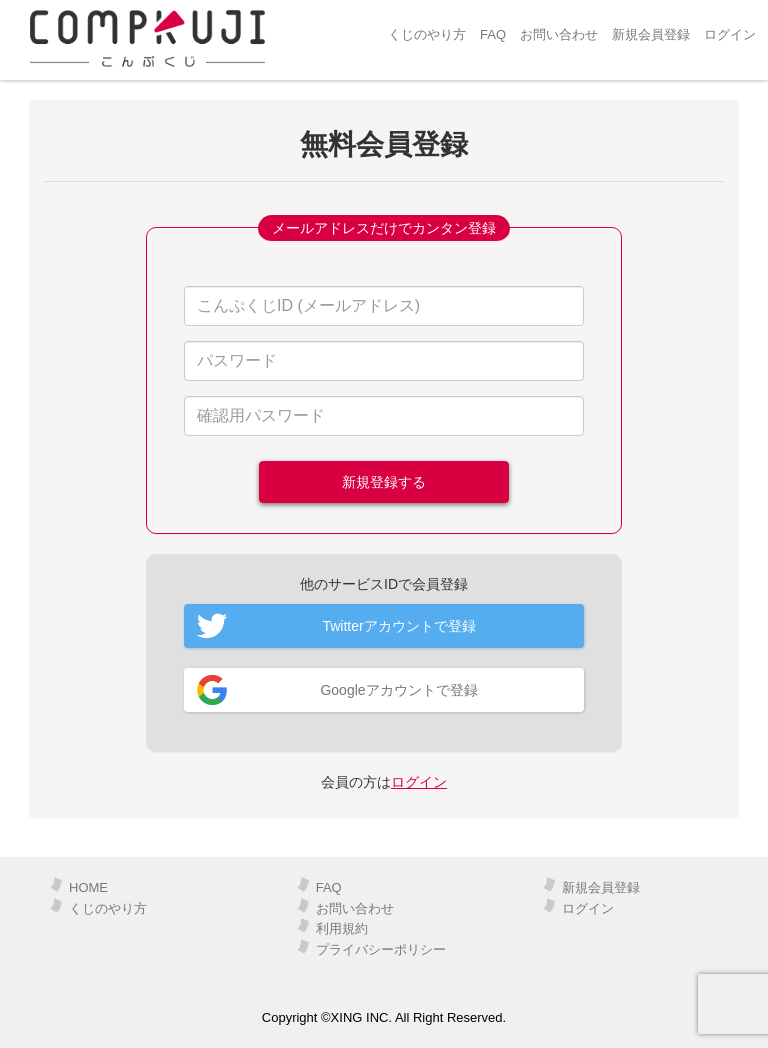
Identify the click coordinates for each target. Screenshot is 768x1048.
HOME (88, 887)
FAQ (493, 34)
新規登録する (384, 482)
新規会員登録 (651, 34)
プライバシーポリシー (381, 949)
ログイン (730, 34)
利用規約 (342, 928)
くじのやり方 (427, 34)
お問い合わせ (559, 34)
